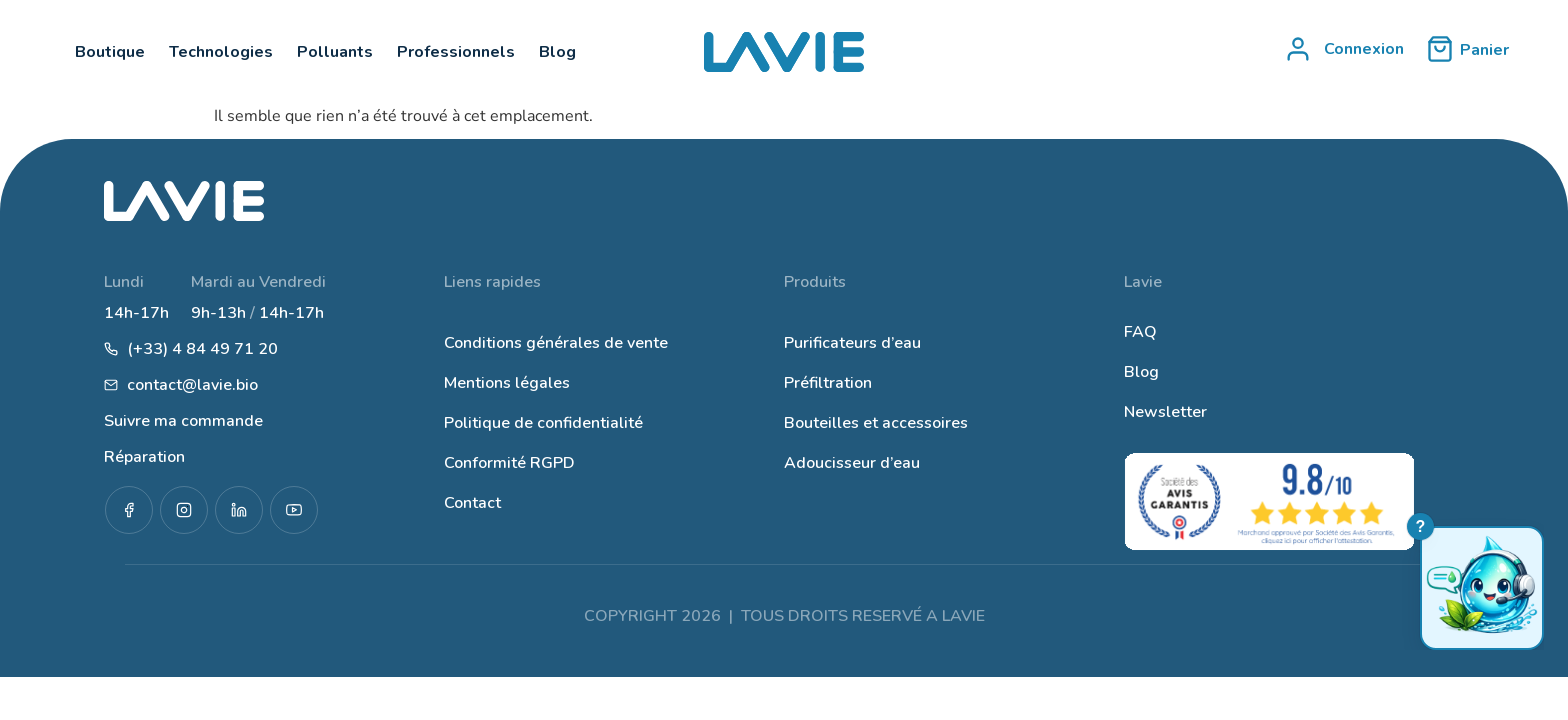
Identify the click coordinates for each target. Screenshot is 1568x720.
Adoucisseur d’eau (852, 463)
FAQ (1140, 332)
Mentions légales (507, 383)
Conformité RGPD (509, 463)
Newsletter (1165, 412)
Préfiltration (828, 383)
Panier (1484, 50)
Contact (472, 503)
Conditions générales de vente (556, 343)
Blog (1141, 372)
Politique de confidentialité (543, 423)
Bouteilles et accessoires (876, 423)
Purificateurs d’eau (852, 343)
